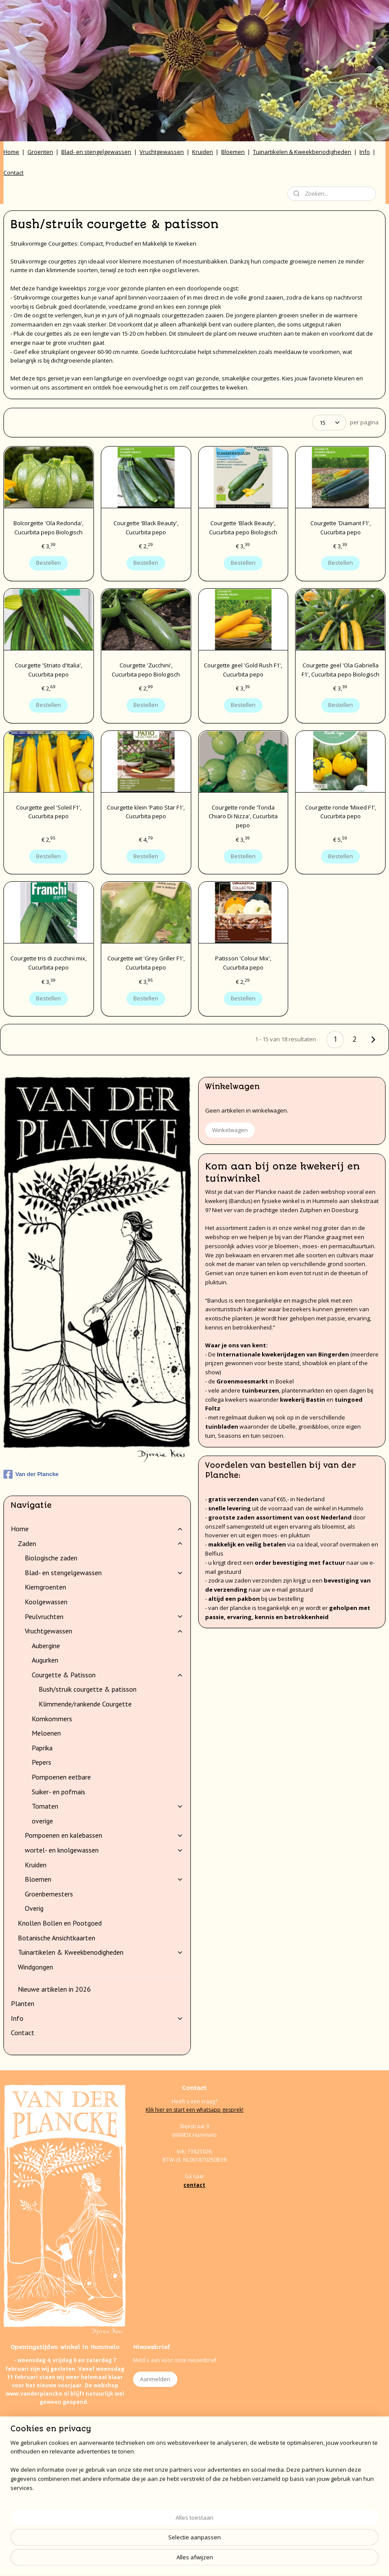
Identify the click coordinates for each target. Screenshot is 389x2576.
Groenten (40, 152)
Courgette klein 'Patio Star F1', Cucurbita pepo (146, 811)
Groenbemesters (49, 1894)
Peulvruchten (104, 1616)
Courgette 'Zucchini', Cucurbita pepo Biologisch (146, 669)
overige (42, 1820)
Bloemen (233, 152)
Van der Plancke (31, 1474)
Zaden (100, 1543)
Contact (13, 173)
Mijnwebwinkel (291, 2560)
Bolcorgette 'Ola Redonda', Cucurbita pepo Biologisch (48, 527)
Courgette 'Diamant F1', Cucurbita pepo (340, 527)
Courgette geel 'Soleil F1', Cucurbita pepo (48, 811)
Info (364, 152)
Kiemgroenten (45, 1587)
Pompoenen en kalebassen (104, 1835)
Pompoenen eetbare (61, 1777)
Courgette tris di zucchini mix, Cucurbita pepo (48, 963)
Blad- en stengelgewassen (96, 152)
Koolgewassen (46, 1601)
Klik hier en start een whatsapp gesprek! (194, 2109)
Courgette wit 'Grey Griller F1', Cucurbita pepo (146, 963)
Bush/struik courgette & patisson (87, 1689)
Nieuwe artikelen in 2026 (54, 1989)
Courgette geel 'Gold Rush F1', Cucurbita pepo (243, 669)
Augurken (45, 1660)
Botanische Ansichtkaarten (56, 1937)
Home (11, 152)
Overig (34, 1908)
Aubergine (46, 1645)
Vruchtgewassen (162, 152)
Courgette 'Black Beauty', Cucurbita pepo (146, 527)
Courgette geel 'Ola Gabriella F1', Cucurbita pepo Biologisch (340, 669)
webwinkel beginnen (215, 2560)
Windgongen (35, 1967)
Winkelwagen (230, 1130)
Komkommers (52, 1718)
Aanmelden (155, 2379)
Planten (22, 2003)
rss (182, 2560)
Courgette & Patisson (107, 1674)
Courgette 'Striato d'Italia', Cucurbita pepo (48, 669)
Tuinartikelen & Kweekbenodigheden (302, 152)
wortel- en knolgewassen (104, 1850)
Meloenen (46, 1733)
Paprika (42, 1747)
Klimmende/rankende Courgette (85, 1704)
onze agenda (75, 2527)
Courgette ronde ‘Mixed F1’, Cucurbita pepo (340, 811)
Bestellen (48, 563)
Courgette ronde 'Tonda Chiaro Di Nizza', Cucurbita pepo (243, 816)
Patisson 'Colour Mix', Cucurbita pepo (243, 963)
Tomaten (107, 1806)
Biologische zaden (51, 1557)
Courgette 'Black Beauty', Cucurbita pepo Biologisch (243, 527)
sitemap (164, 2560)
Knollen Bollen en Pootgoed (60, 1923)
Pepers (41, 1762)
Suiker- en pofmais (58, 1791)
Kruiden (202, 152)
